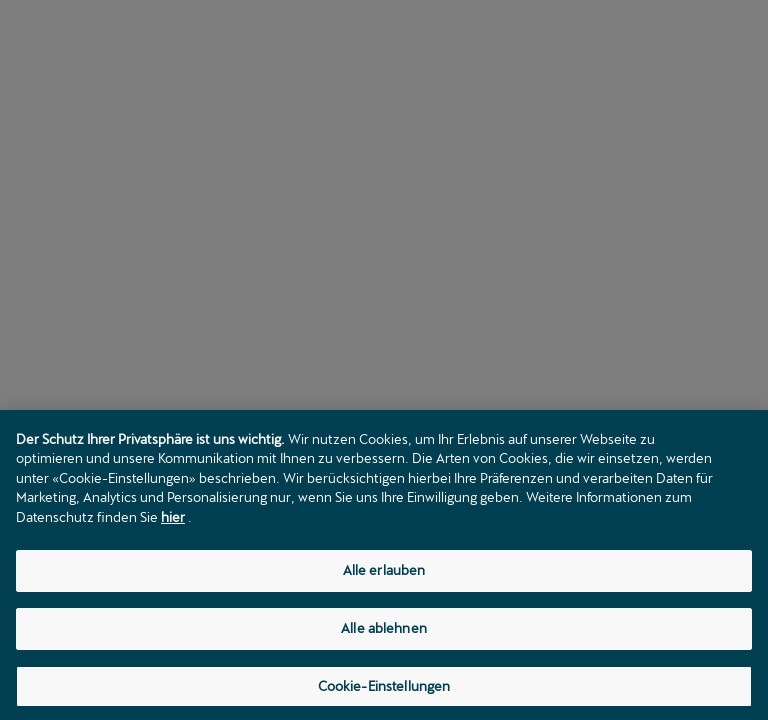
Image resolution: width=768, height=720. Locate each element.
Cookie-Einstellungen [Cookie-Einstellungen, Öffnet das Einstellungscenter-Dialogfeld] (384, 690)
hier (173, 521)
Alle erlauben (384, 574)
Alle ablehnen (384, 632)
